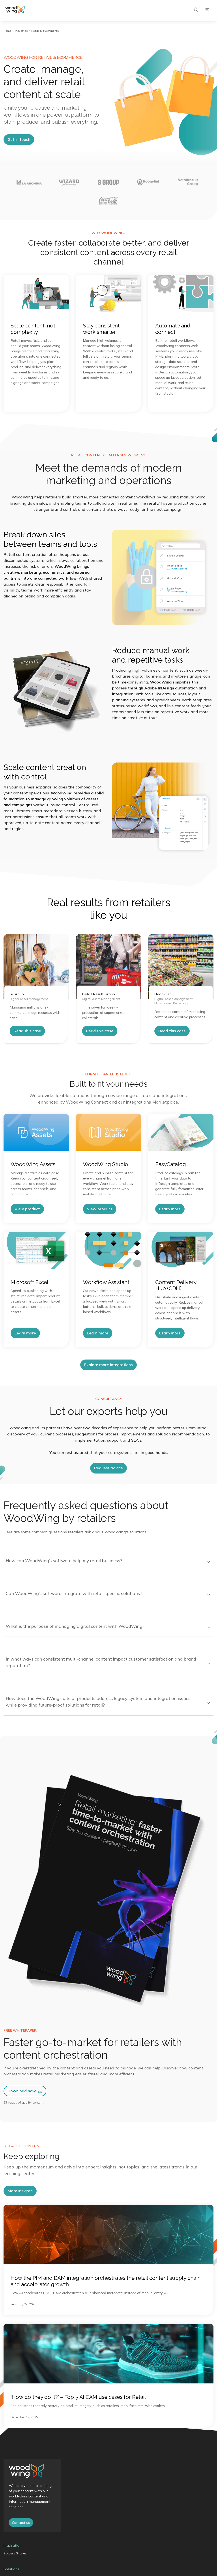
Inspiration (12, 2545)
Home (7, 30)
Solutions (11, 2569)
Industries (21, 30)
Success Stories (15, 2553)
